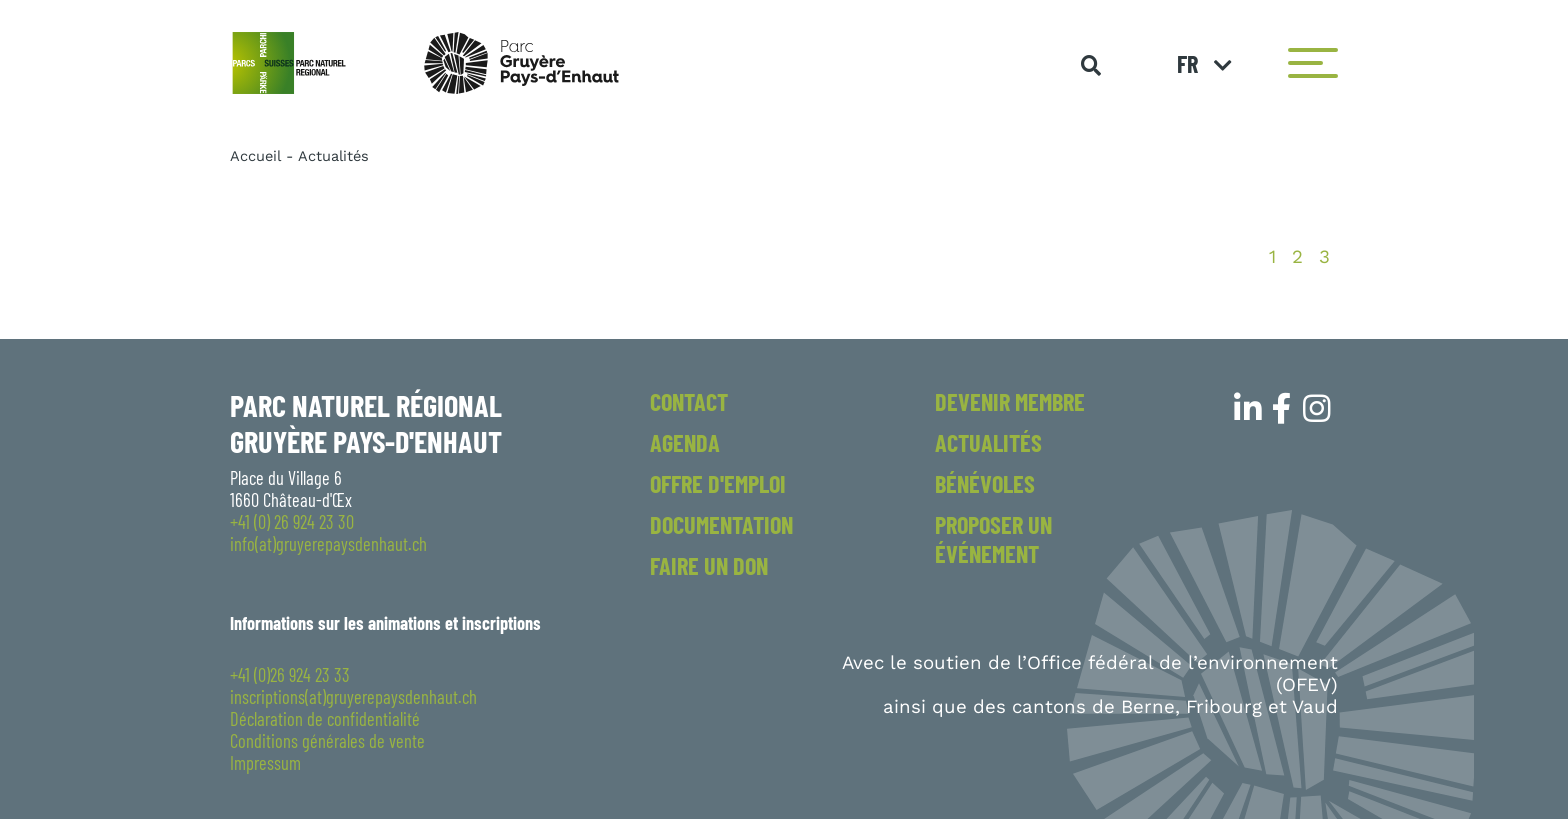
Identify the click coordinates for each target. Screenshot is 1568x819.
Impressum (265, 763)
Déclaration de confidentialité (325, 719)
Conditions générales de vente (327, 741)
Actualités (988, 442)
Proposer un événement (993, 539)
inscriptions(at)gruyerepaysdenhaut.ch (353, 697)
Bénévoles (985, 483)
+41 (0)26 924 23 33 (290, 675)
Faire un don (709, 565)
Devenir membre (1010, 401)
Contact (689, 401)
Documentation (721, 524)
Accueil (255, 156)
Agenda (685, 442)
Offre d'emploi (718, 483)
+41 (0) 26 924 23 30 (292, 522)
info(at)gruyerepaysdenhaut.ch (328, 544)
